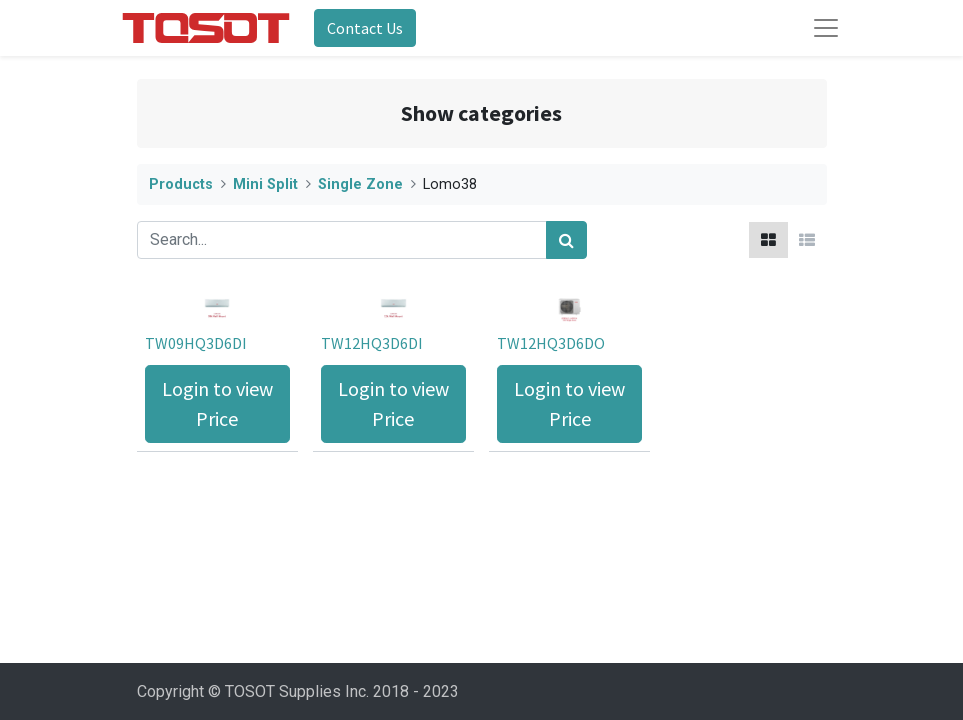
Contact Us (365, 28)
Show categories (481, 113)
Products (181, 184)
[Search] (566, 240)
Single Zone (360, 184)
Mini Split (265, 184)
